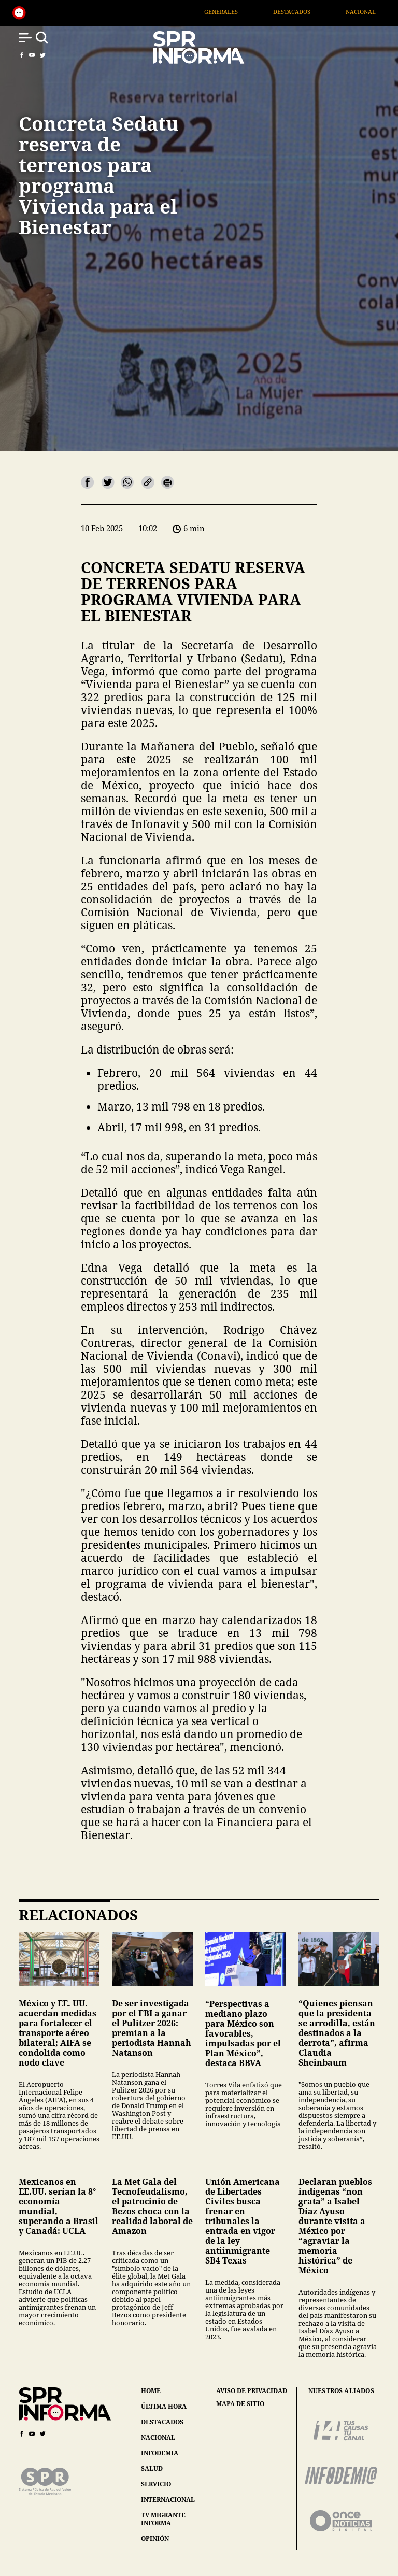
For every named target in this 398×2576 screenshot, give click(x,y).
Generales (243, 12)
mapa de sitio (240, 2404)
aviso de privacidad (251, 2391)
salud (152, 2468)
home (151, 2390)
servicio (156, 2484)
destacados (162, 2421)
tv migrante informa (163, 2519)
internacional (168, 2499)
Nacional (383, 12)
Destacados (314, 12)
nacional (158, 2437)
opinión (155, 2538)
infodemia (159, 2453)
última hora (164, 2406)
